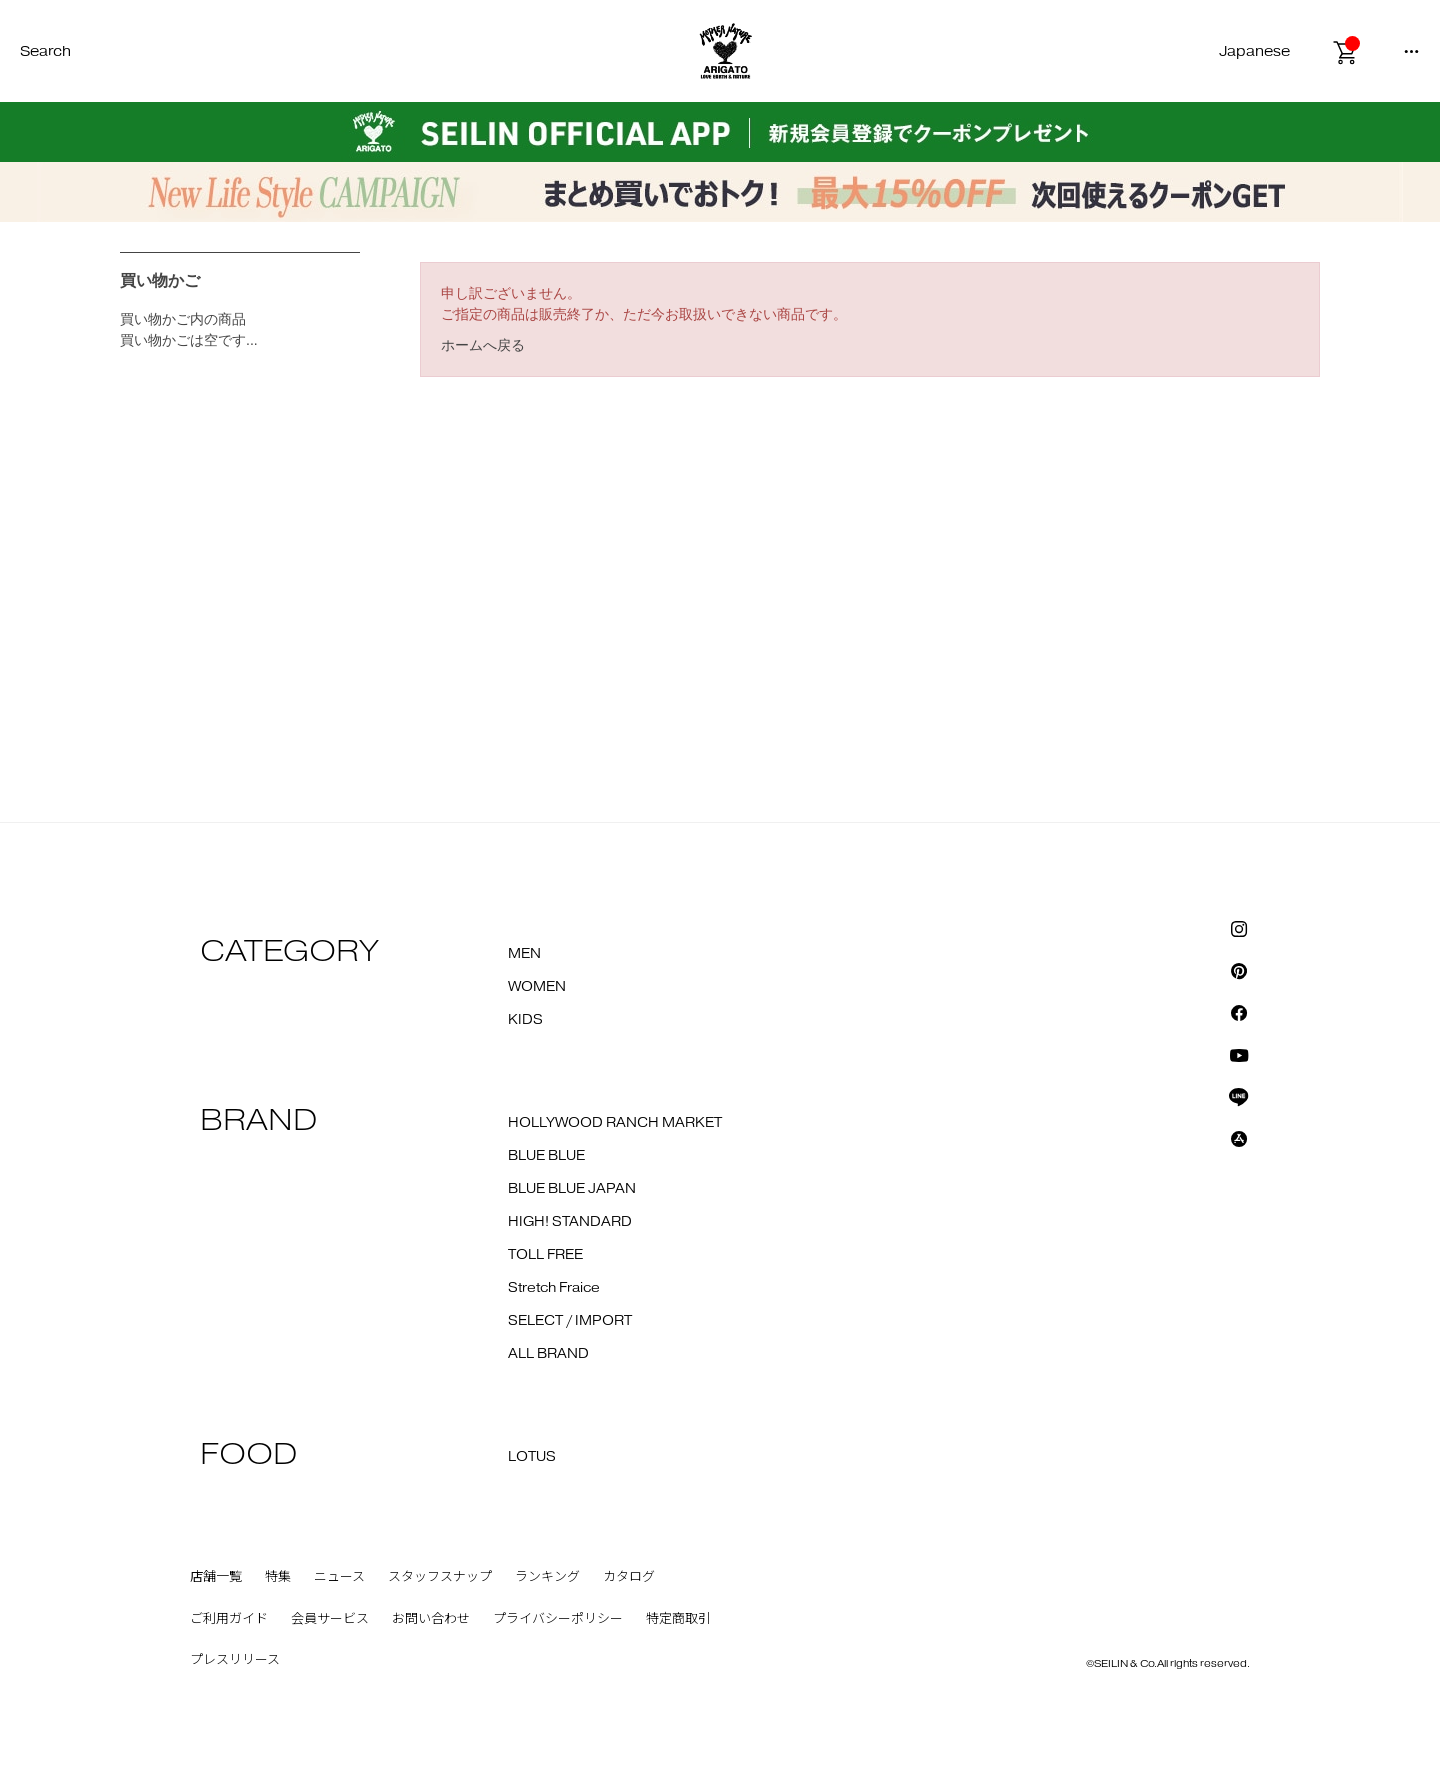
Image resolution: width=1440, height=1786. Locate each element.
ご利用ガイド (229, 1619)
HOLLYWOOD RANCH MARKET (615, 1123)
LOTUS (532, 1457)
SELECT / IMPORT (570, 1321)
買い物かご (160, 280)
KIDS (525, 1020)
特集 (278, 1577)
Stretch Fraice (554, 1288)
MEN (524, 954)
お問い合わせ (431, 1619)
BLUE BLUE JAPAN (572, 1189)
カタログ (629, 1577)
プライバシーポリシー (558, 1619)
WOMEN (537, 987)
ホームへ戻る (483, 345)
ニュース (339, 1577)
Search (45, 51)
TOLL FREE (545, 1255)
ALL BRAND (548, 1354)
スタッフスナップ (440, 1577)
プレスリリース (235, 1660)
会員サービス (330, 1619)
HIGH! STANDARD (570, 1222)
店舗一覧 (216, 1577)
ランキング (547, 1577)
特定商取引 (678, 1619)
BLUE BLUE (546, 1156)
